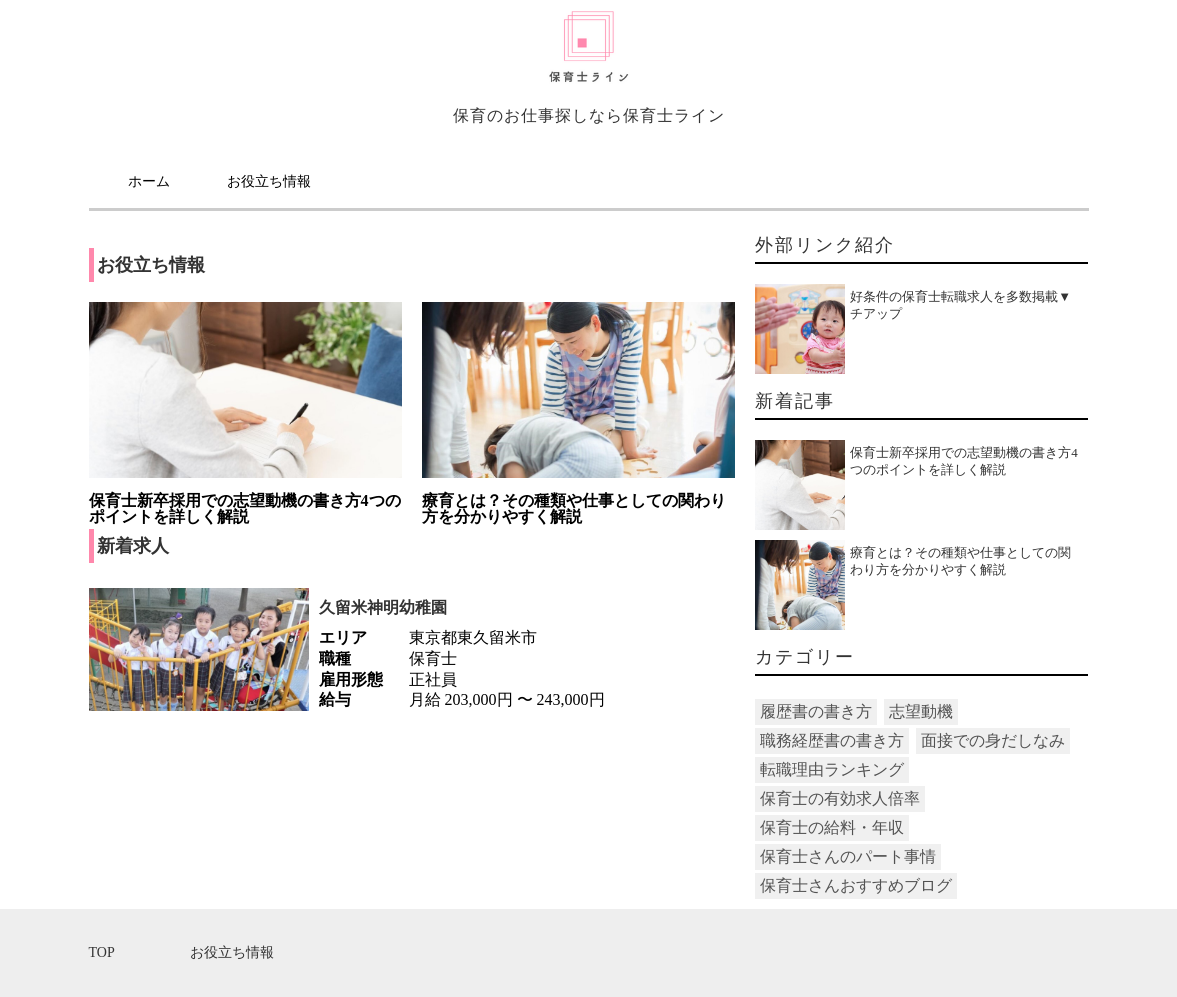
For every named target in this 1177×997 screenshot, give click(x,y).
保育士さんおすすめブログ (856, 885)
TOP (102, 952)
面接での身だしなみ (993, 740)
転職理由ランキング (832, 769)
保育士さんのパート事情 (848, 856)
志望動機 (921, 711)
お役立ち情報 (269, 181)
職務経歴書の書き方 (832, 740)
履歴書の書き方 (816, 711)
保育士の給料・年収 (832, 827)
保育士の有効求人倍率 (840, 798)
